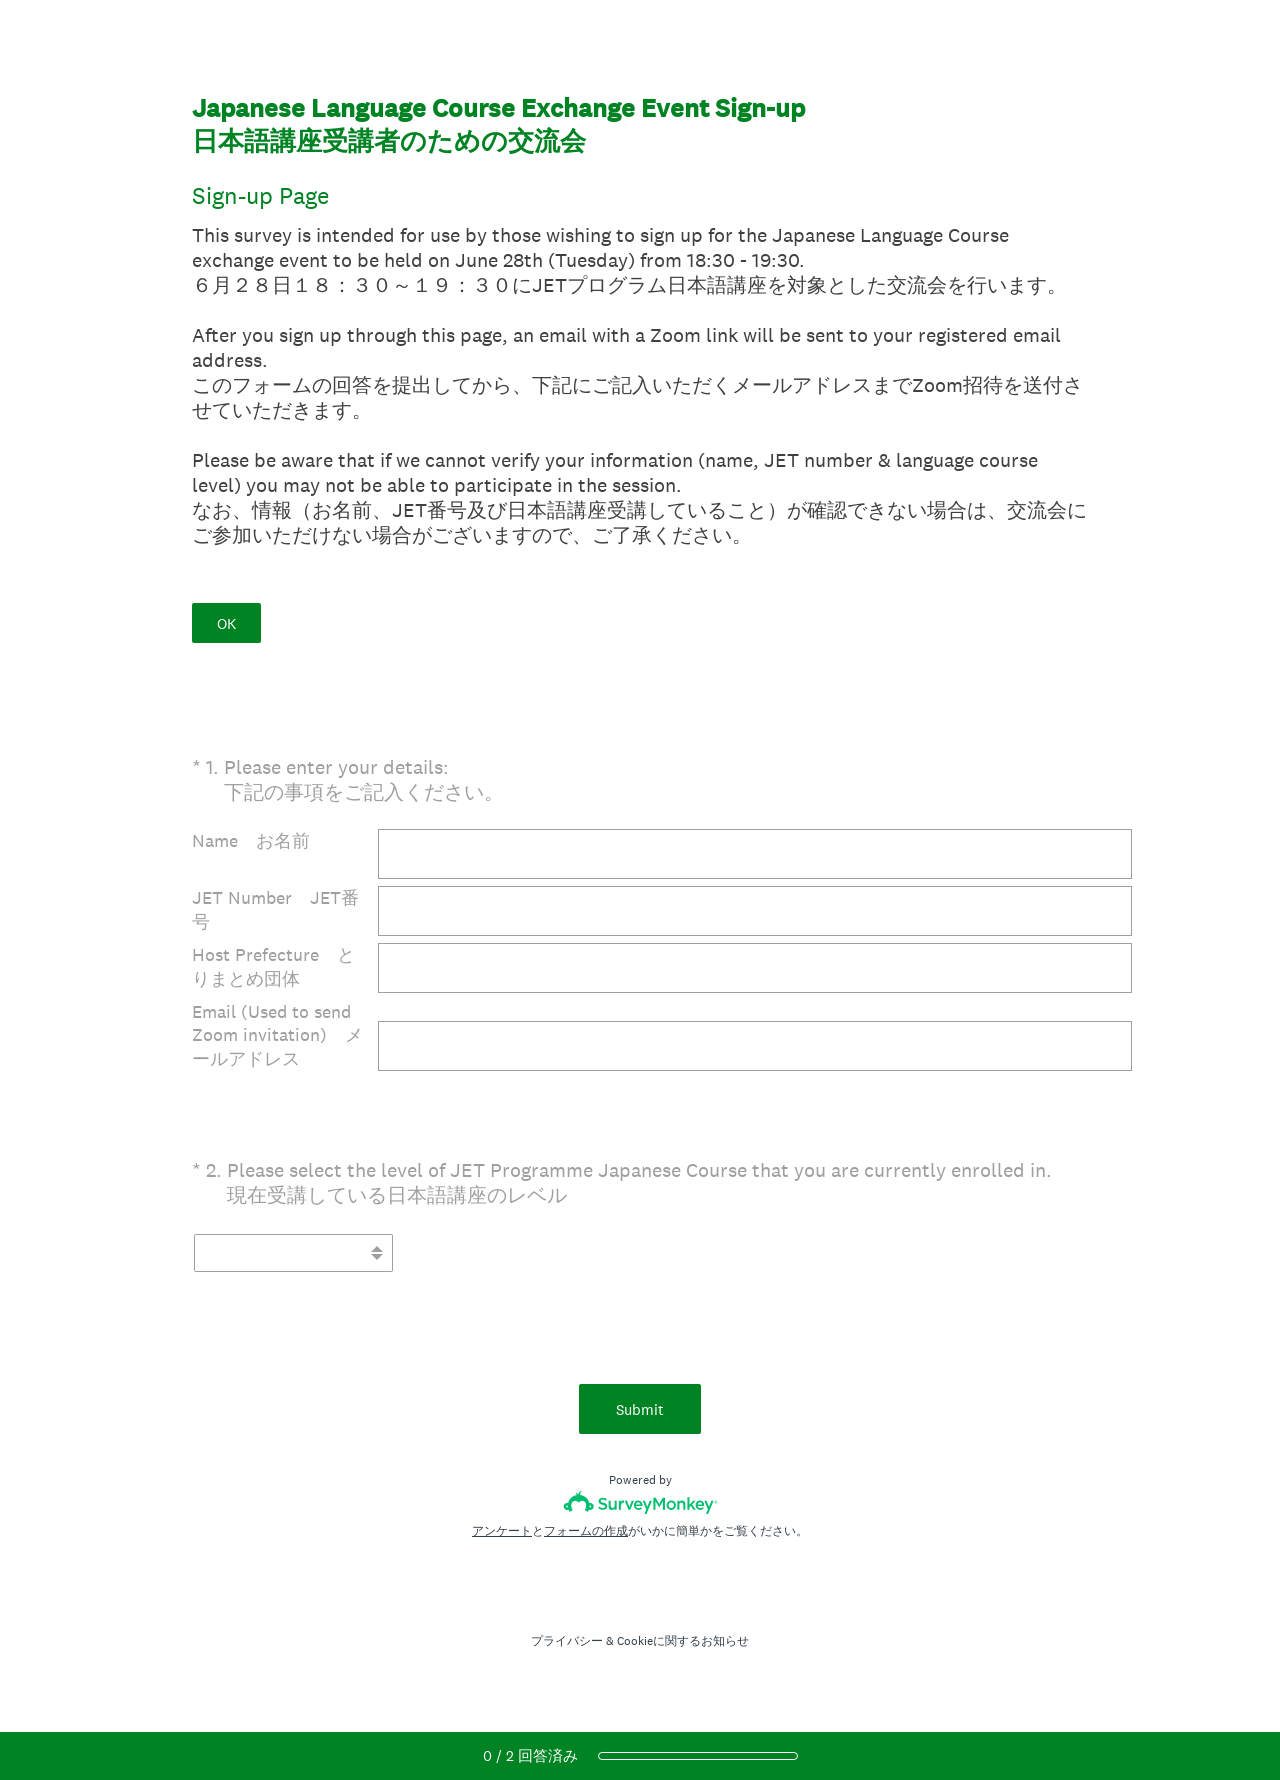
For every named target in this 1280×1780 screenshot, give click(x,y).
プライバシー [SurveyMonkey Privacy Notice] (567, 1641)
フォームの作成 (586, 1531)
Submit (640, 1409)
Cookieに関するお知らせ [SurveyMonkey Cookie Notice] (683, 1641)
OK (226, 623)
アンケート (502, 1531)
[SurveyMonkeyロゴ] (640, 1502)
